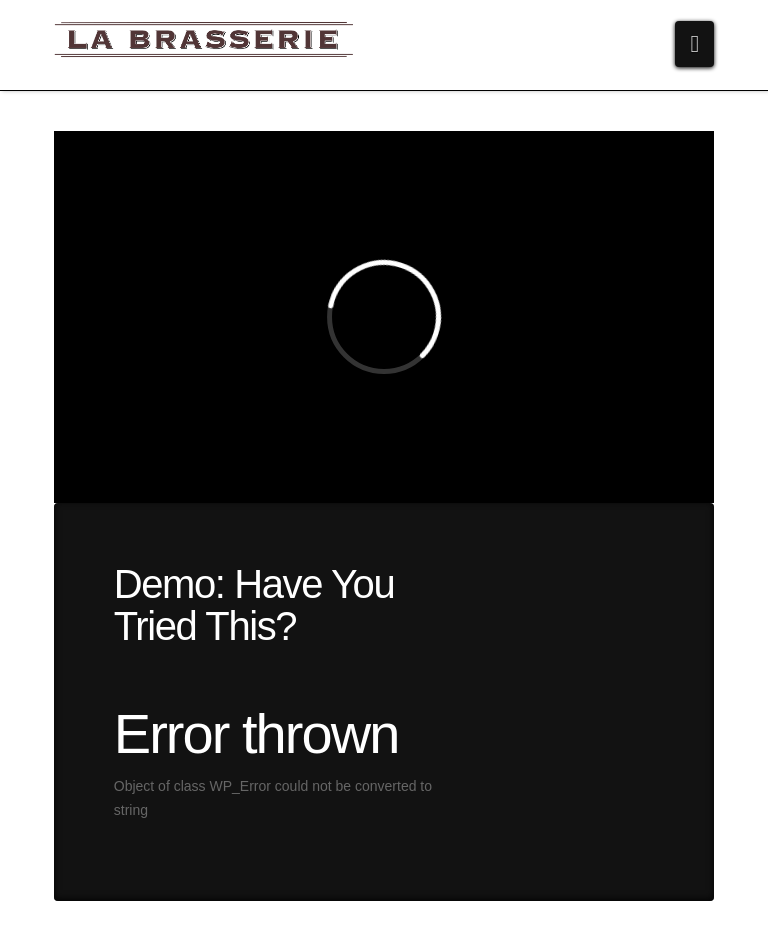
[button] (694, 44)
